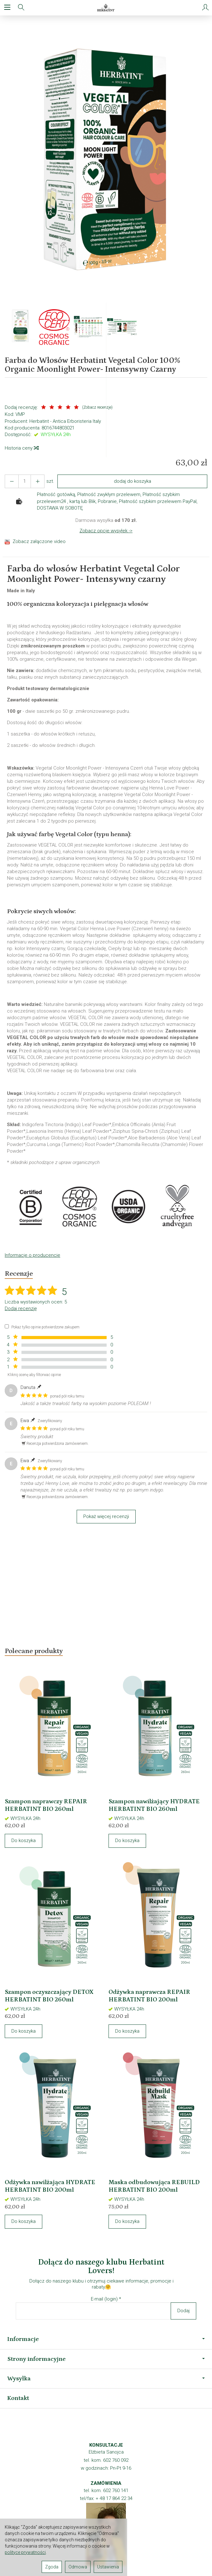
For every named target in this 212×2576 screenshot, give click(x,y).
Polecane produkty (34, 1651)
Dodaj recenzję (21, 1308)
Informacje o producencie (32, 1255)
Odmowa (77, 2566)
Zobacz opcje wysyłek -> (106, 531)
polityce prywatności (25, 2552)
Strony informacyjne (106, 2358)
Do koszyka (23, 1840)
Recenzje (19, 1274)
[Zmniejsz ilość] (37, 481)
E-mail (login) (104, 2299)
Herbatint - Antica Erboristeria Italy (65, 421)
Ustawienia (108, 2566)
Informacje (106, 2339)
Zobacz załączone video (39, 541)
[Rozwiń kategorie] (7, 7)
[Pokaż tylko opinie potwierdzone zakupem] (7, 1326)
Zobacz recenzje (97, 407)
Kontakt (18, 2398)
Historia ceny (21, 448)
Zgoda (51, 2566)
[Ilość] (24, 481)
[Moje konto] (205, 7)
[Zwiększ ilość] (12, 481)
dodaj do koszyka (132, 481)
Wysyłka (106, 2378)
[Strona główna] (106, 7)
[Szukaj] (21, 7)
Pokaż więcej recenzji (106, 1516)
